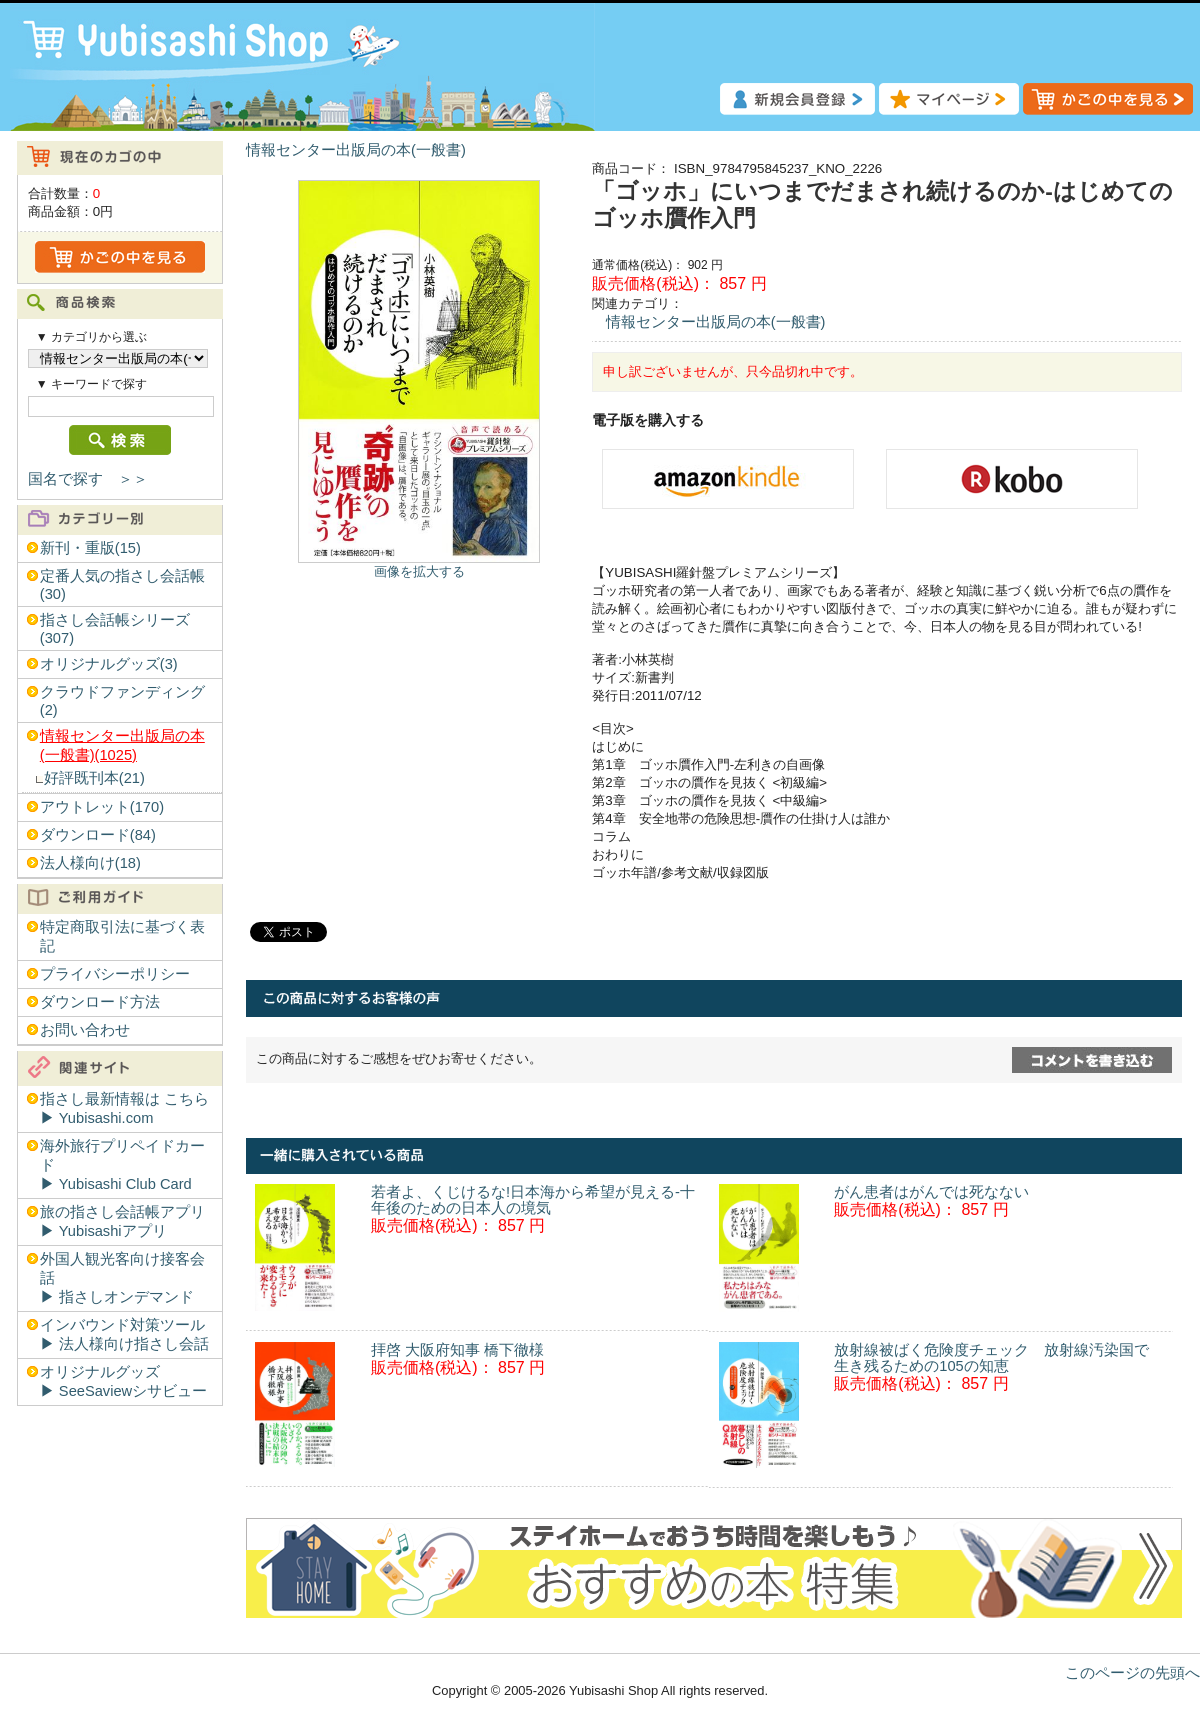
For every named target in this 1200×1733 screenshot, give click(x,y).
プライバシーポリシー (115, 974)
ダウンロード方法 (100, 1002)
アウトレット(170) (102, 807)
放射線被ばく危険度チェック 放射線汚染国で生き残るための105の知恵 (991, 1358)
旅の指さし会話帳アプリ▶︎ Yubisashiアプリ (122, 1221)
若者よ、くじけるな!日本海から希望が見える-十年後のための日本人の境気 (533, 1200)
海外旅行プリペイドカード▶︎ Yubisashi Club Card (122, 1165)
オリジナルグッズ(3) (109, 664)
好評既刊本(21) (94, 778)
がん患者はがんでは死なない (931, 1192)
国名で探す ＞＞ (88, 479)
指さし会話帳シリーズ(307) (115, 629)
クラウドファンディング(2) (122, 701)
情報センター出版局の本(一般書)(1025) (122, 745)
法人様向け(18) (90, 863)
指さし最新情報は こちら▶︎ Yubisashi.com (124, 1108)
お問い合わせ (85, 1030)
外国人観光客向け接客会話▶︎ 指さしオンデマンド (122, 1278)
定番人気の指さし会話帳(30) (122, 585)
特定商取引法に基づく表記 (122, 936)
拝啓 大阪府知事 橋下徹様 (457, 1350)
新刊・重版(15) (90, 548)
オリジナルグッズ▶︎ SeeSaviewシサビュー (123, 1381)
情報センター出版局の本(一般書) (356, 150)
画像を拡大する (419, 571)
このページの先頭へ (1132, 1673)
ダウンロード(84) (98, 835)
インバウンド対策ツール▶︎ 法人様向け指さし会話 (124, 1334)
